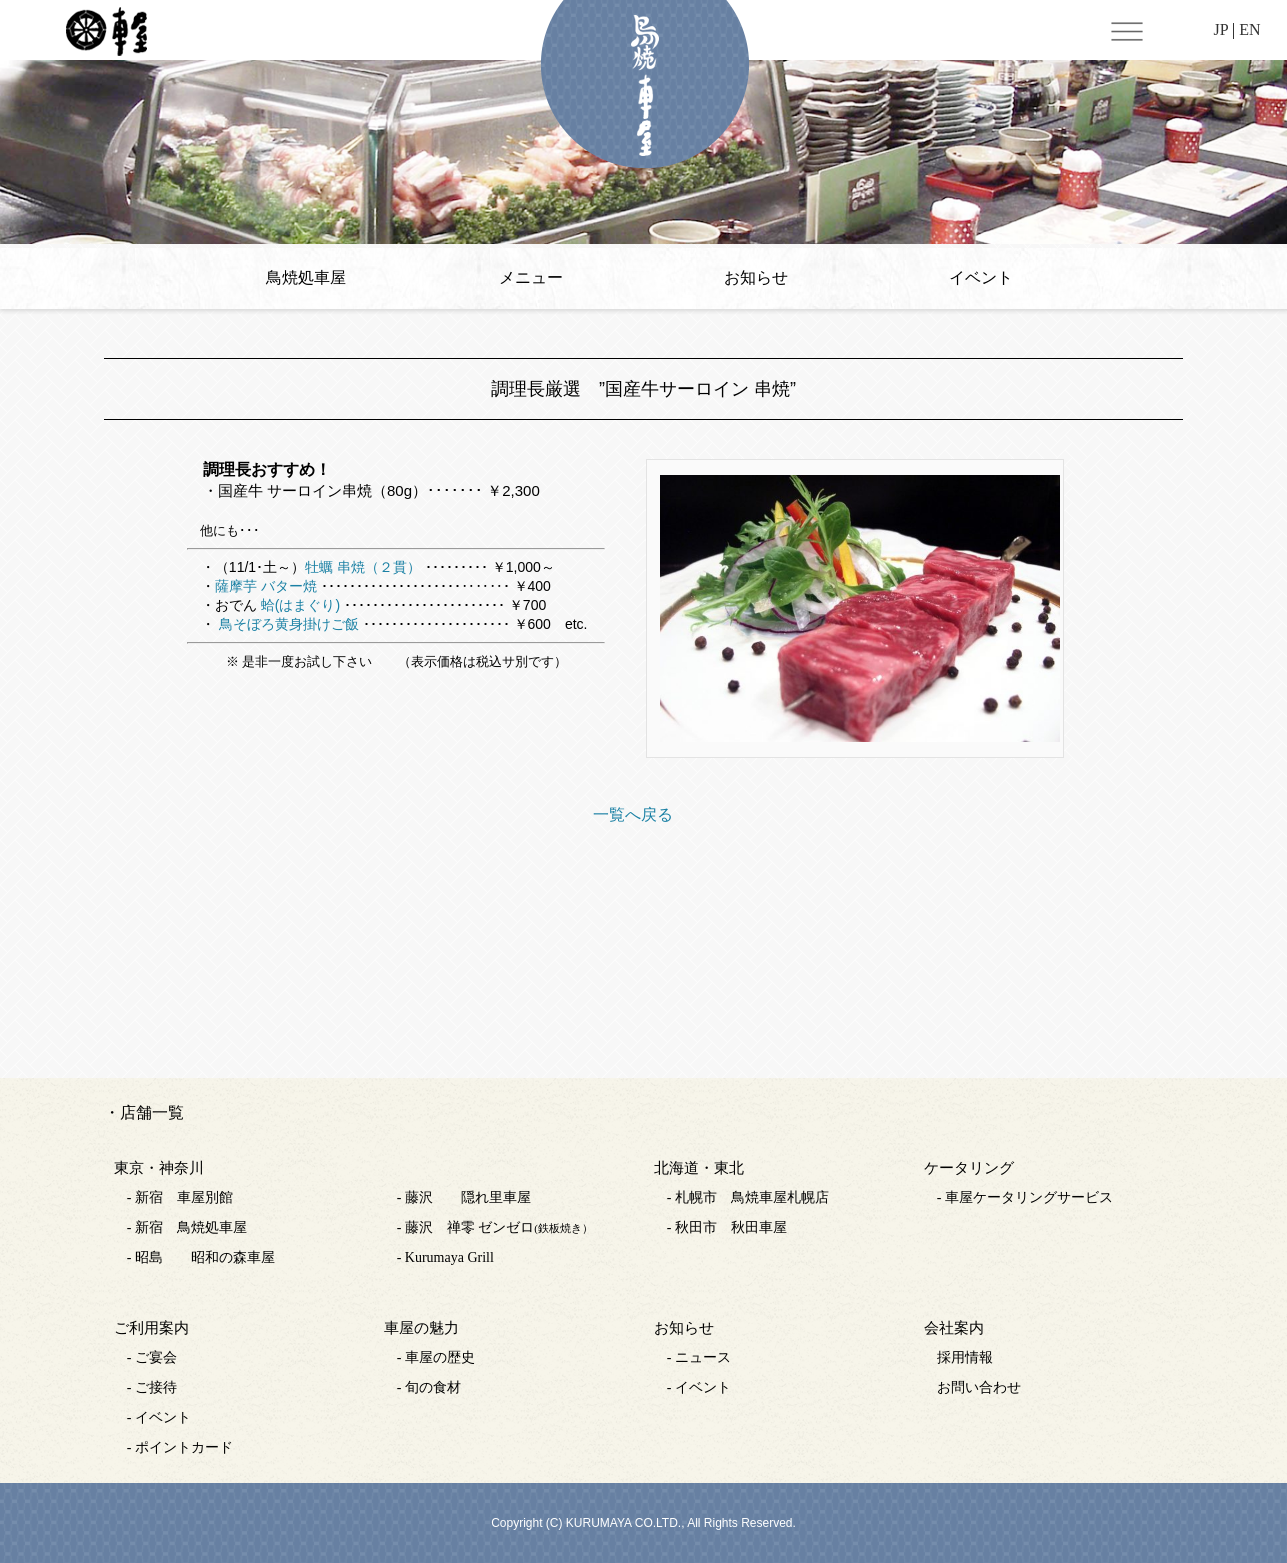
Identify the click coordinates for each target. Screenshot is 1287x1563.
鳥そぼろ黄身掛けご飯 (287, 624)
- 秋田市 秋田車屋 (727, 1227)
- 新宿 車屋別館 (180, 1197)
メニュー (531, 277)
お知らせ (756, 277)
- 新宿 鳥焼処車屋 (187, 1227)
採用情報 (965, 1357)
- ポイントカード (180, 1447)
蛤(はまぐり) (300, 605)
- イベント (159, 1417)
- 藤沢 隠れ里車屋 (464, 1197)
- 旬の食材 (429, 1387)
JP (1220, 29)
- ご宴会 (152, 1357)
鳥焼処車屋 (306, 277)
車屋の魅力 (421, 1328)
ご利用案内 (151, 1328)
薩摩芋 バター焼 (266, 586)
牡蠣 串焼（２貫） (363, 567)
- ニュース (699, 1357)
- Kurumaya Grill (445, 1257)
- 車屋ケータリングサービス (1025, 1197)
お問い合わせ (979, 1387)
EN (1249, 29)
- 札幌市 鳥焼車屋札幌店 (748, 1197)
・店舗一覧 (144, 1112)
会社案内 (954, 1328)
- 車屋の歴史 (436, 1357)
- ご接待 (152, 1387)
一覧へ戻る (633, 814)
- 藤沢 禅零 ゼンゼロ (495, 1227)
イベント (981, 277)
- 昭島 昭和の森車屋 (201, 1257)
